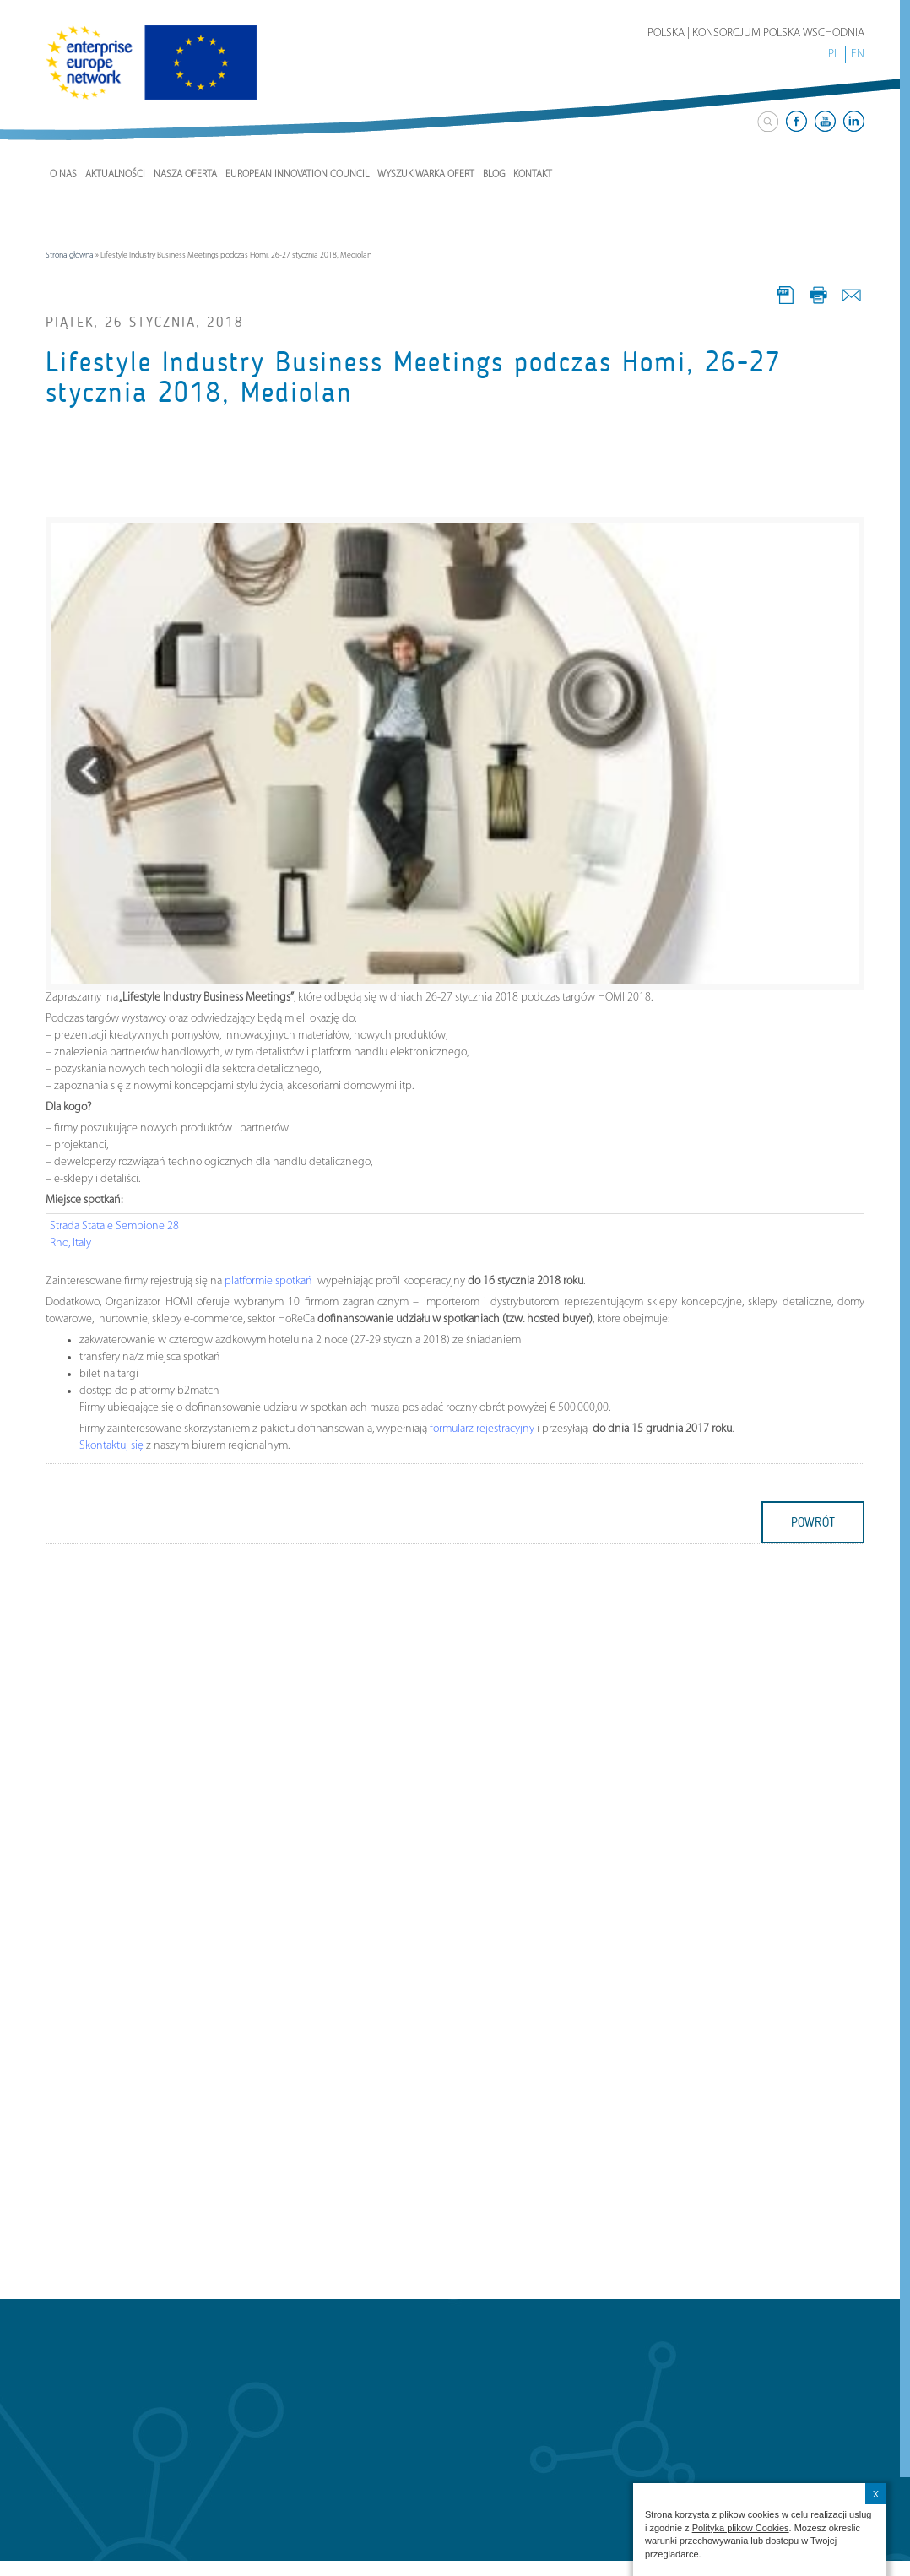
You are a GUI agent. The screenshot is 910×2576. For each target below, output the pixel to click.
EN (857, 54)
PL (833, 54)
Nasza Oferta (185, 175)
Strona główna (70, 255)
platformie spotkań (270, 1281)
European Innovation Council (297, 175)
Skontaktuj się (111, 1446)
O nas (63, 175)
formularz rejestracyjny (482, 1429)
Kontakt (532, 175)
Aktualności (115, 175)
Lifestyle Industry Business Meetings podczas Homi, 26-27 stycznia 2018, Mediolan (414, 377)
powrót (813, 1522)
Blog (494, 175)
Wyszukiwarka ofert (425, 175)
